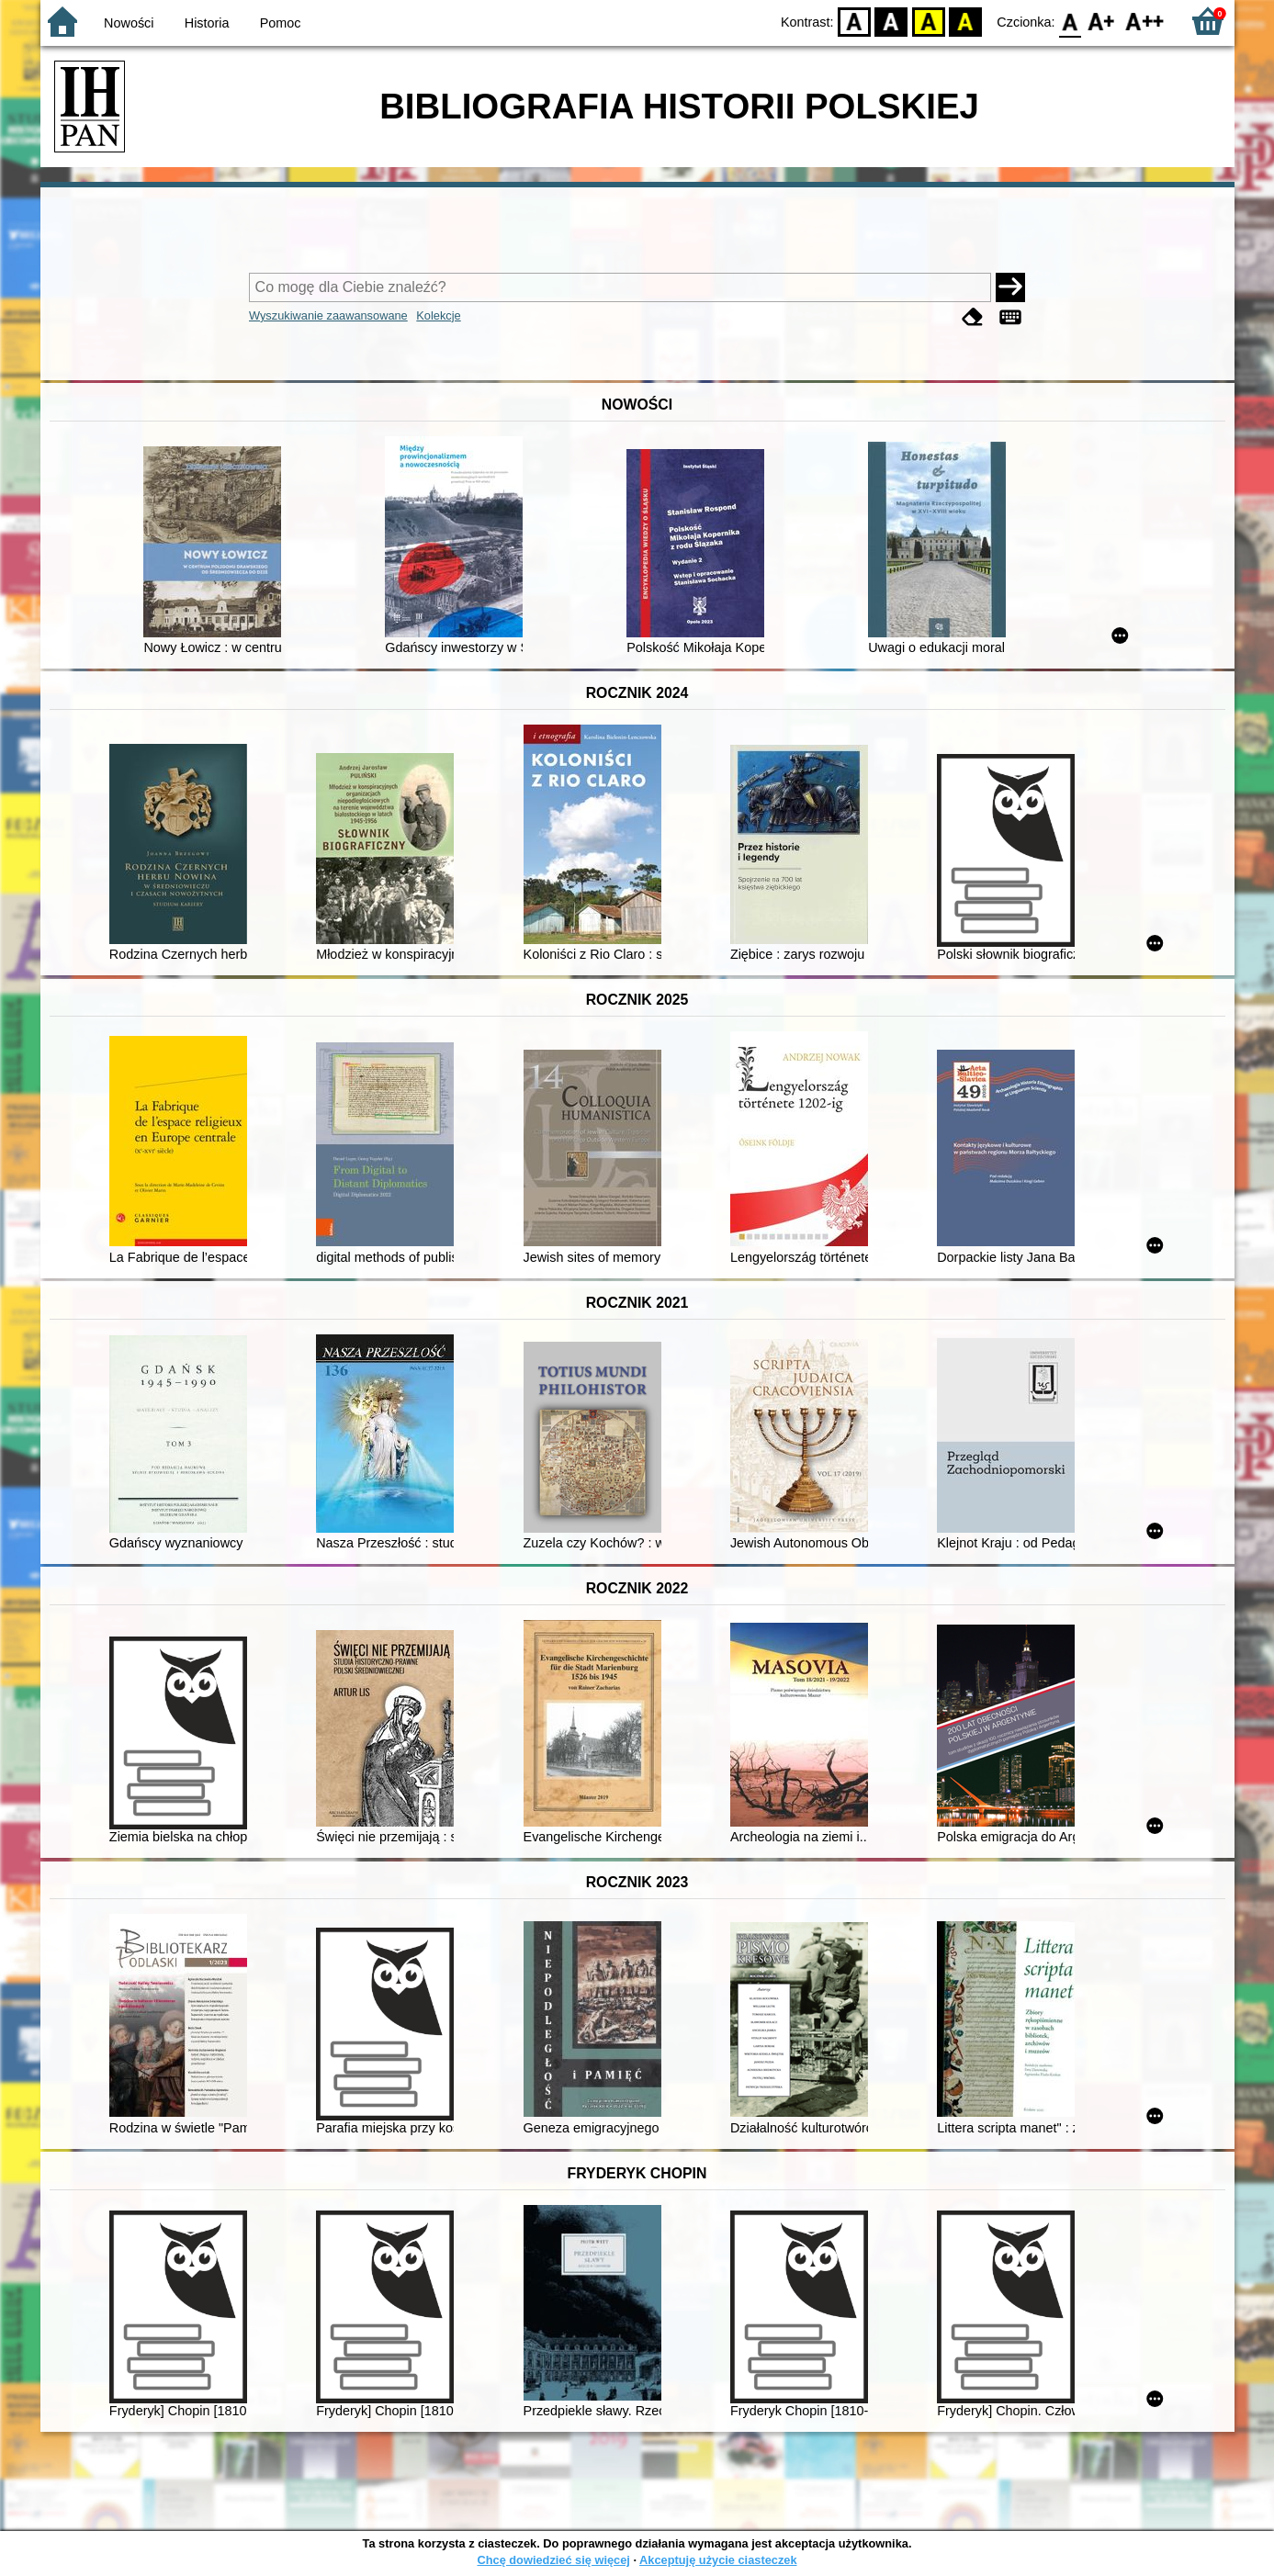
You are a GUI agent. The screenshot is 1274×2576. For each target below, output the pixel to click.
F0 (1070, 20)
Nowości (128, 23)
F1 (1102, 20)
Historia (207, 23)
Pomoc (280, 23)
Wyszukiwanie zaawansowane (328, 315)
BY (965, 20)
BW (892, 20)
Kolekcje (438, 315)
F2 (1145, 20)
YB (928, 20)
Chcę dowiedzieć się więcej (553, 2560)
